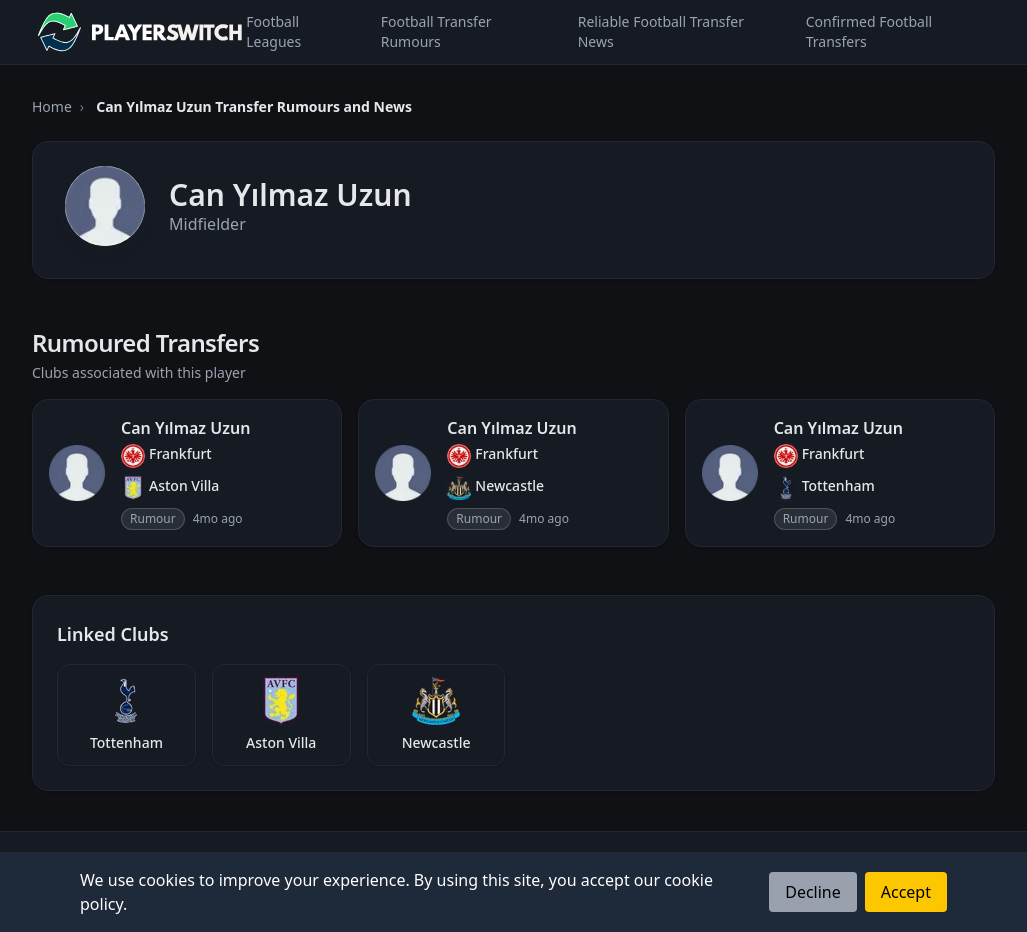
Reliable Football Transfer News (661, 31)
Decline (813, 892)
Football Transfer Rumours (436, 31)
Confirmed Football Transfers (869, 31)
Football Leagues (273, 31)
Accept (906, 892)
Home (52, 106)
